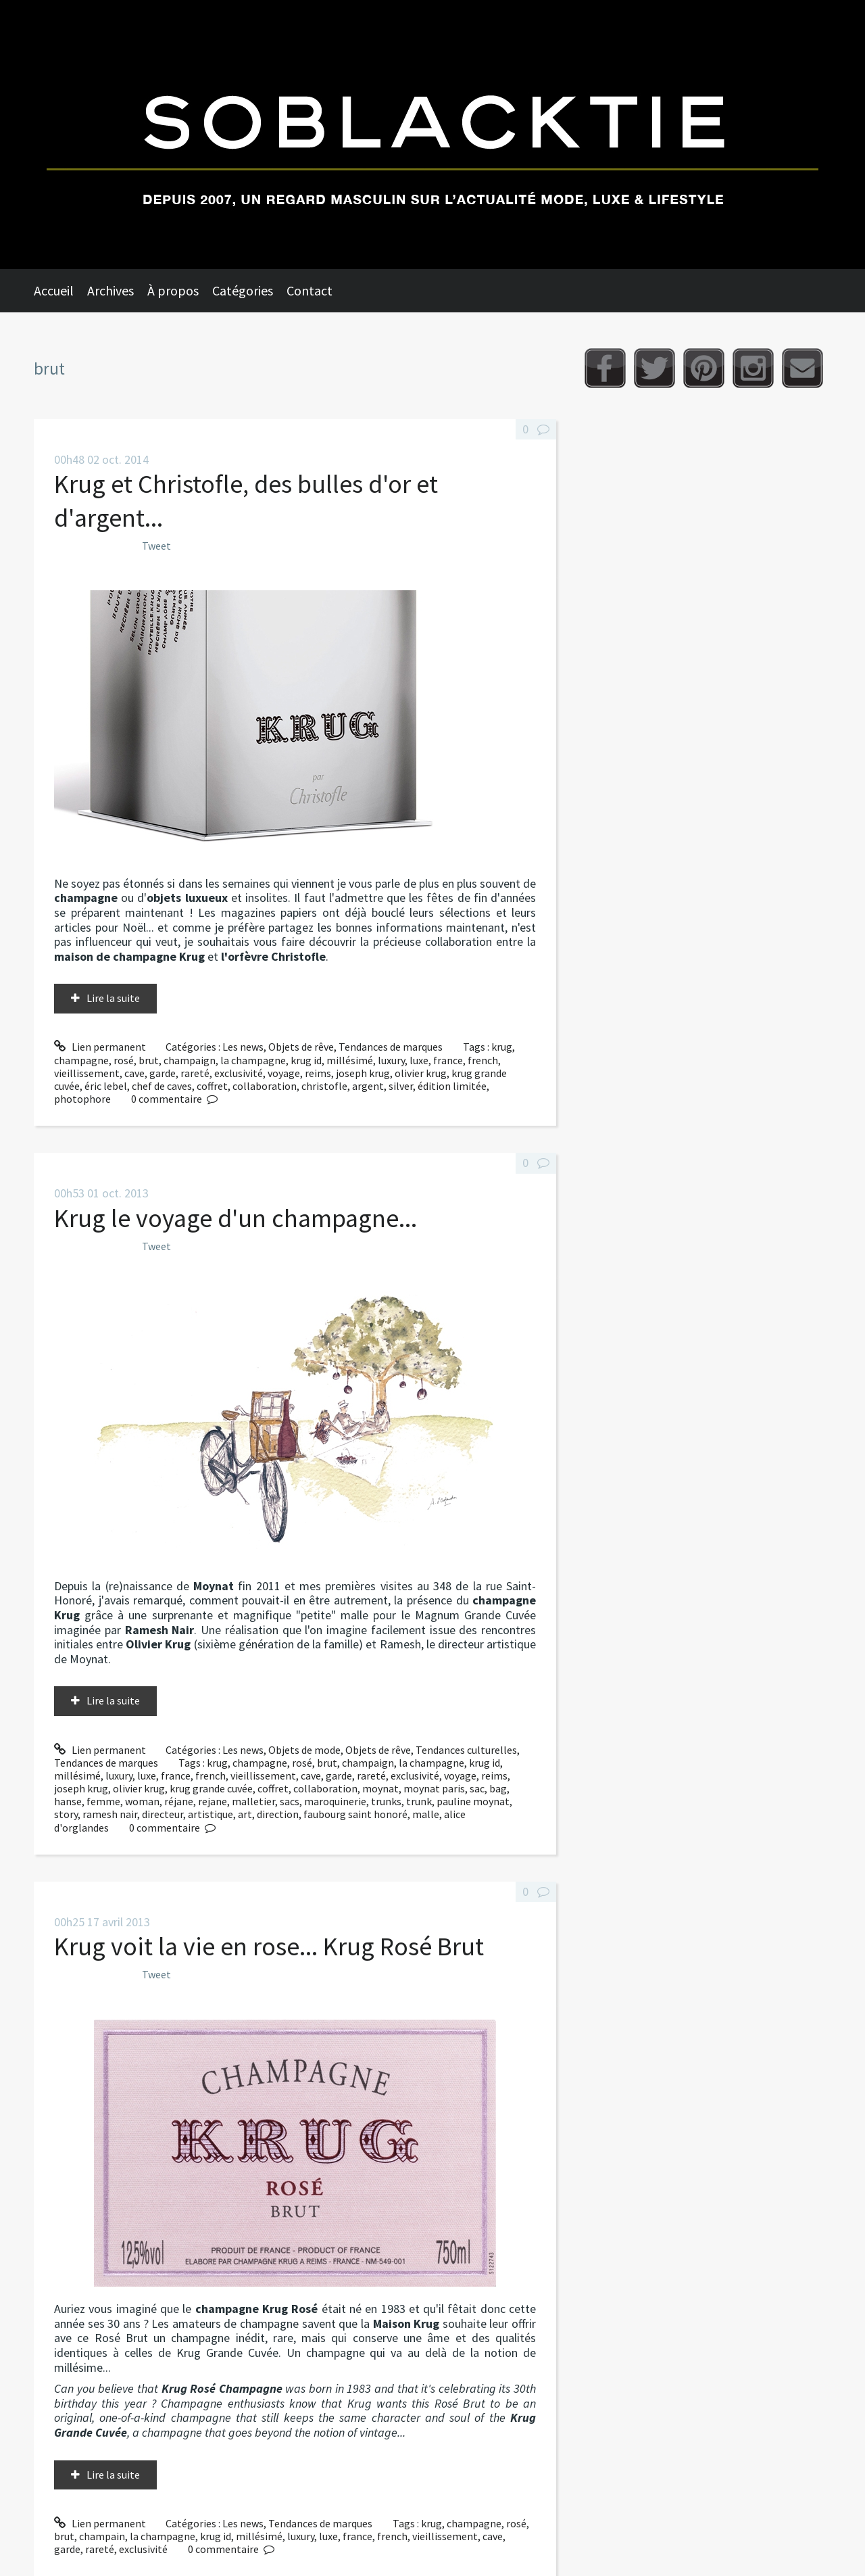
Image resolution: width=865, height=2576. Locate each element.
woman (142, 1801)
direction (278, 1814)
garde (162, 1073)
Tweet (156, 545)
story (66, 1814)
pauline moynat (473, 1801)
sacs (289, 1801)
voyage (284, 1073)
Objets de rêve (301, 1046)
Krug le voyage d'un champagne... (235, 1218)
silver (401, 1086)
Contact (309, 290)
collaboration (264, 1086)
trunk (419, 1801)
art (245, 1814)
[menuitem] (60, 290)
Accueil (54, 290)
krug (501, 1046)
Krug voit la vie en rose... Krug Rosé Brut (269, 1946)
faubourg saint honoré (355, 1814)
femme (103, 1801)
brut (149, 1060)
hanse (68, 1801)
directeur (162, 1814)
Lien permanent (100, 1046)
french (483, 1060)
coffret (212, 1086)
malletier (253, 1801)
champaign (190, 1060)
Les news (243, 1046)
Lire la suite (113, 998)
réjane (178, 1801)
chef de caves (162, 1086)
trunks (386, 1801)
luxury (391, 1060)
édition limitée (452, 1086)
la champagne (253, 1060)
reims (318, 1073)
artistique (210, 1814)
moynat (380, 1788)
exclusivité (238, 1073)
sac (477, 1788)
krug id (306, 1060)
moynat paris (434, 1788)
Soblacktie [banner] (432, 134)
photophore (82, 1098)
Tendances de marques (391, 1046)
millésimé (349, 1060)
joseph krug (363, 1073)
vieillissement (87, 1073)
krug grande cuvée (211, 1788)
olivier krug (421, 1073)
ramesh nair (109, 1814)
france (448, 1060)
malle (425, 1814)
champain (102, 2536)
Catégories (242, 290)
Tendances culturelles (466, 1750)
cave (134, 1073)
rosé (124, 1060)
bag (498, 1788)
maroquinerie (335, 1801)
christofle (324, 1086)
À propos (173, 290)
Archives (110, 290)
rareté (194, 1073)
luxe (419, 1060)
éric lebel (105, 1086)
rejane (212, 1801)
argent (368, 1086)
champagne (81, 1060)
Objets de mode (304, 1750)
